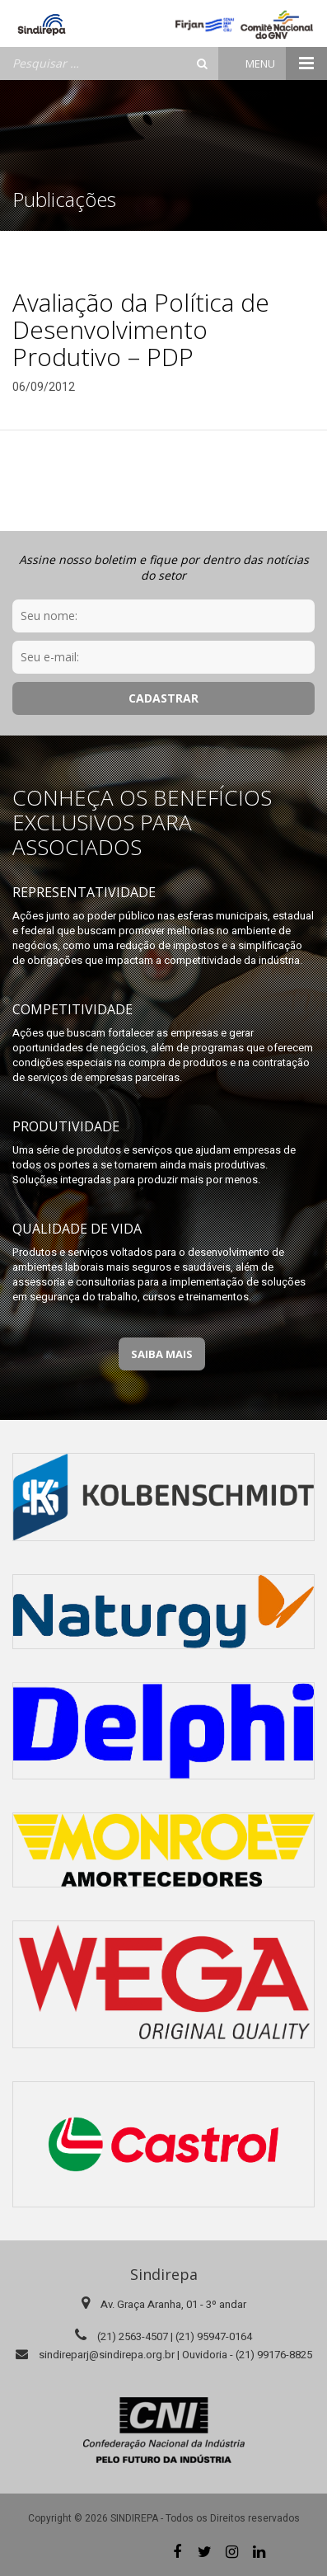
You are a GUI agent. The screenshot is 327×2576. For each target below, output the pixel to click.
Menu (286, 63)
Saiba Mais (162, 1354)
